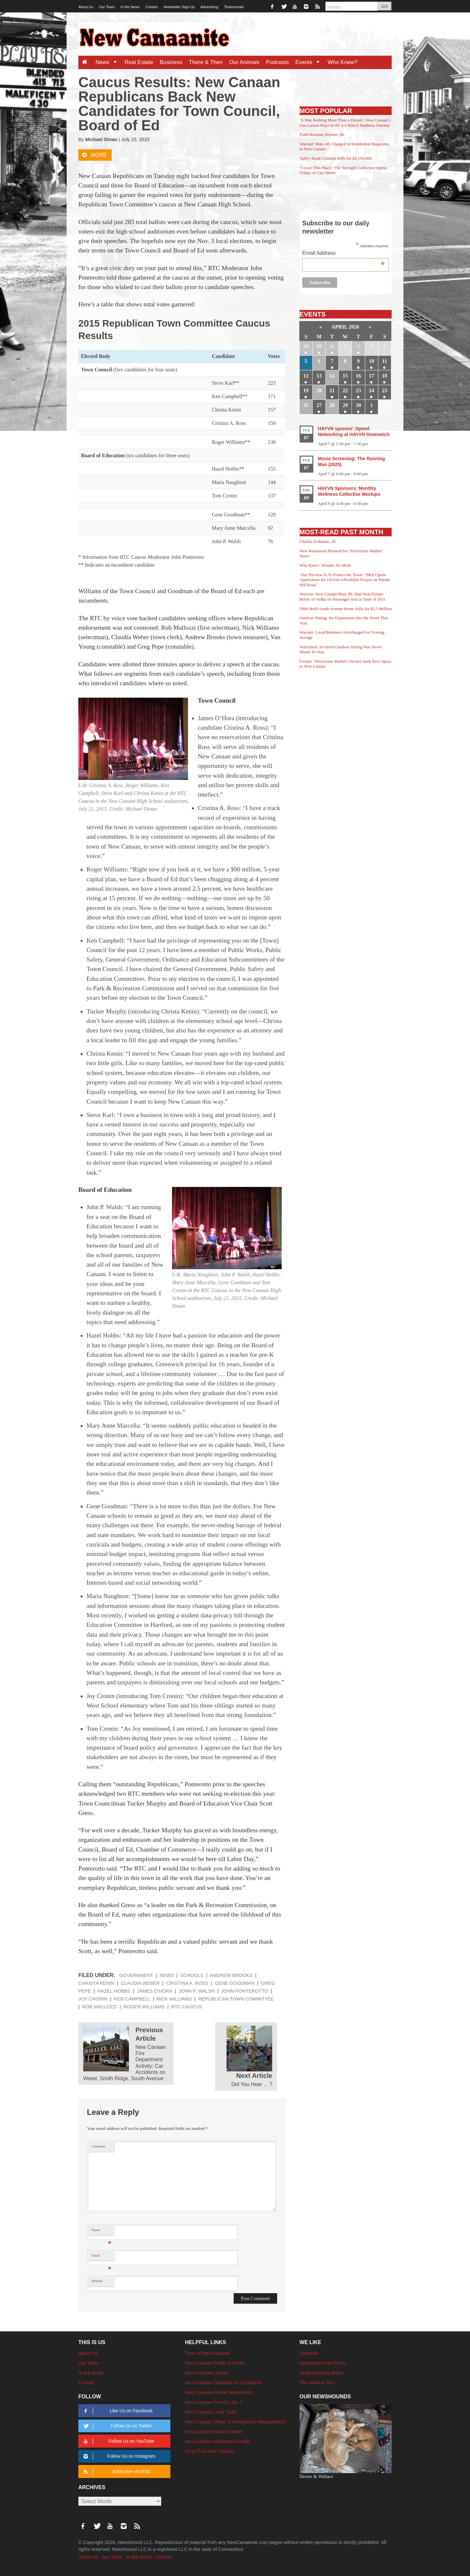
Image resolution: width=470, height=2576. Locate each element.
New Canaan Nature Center (214, 2431)
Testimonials (234, 7)
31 (332, 346)
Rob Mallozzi (99, 2006)
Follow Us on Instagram (118, 2456)
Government (136, 1975)
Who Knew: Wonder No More (325, 565)
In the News (129, 7)
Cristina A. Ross (187, 1983)
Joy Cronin (92, 1998)
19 (305, 390)
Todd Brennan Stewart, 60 (322, 134)
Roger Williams (144, 2006)
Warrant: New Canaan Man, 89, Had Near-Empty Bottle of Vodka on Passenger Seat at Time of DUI (342, 596)
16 (358, 376)
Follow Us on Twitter (116, 2425)
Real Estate (139, 62)
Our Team (107, 7)
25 (384, 390)
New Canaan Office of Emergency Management (235, 2421)
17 (371, 376)
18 (384, 376)
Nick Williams (174, 1998)
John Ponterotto (244, 1991)
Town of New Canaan (207, 2353)
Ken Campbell (132, 1998)
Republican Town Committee (236, 1998)
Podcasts (277, 62)
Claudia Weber (140, 1983)
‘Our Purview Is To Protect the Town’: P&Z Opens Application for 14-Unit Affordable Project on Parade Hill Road (345, 579)
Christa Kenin (96, 1983)
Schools (191, 1975)
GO (384, 6)
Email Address (343, 253)
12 (305, 376)
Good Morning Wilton (322, 2372)
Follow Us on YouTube (117, 2441)
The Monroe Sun (317, 2382)
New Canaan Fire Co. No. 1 (214, 2402)
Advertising (209, 7)
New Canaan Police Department (218, 2392)
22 (345, 390)
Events (309, 62)
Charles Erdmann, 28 (318, 541)
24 (371, 390)
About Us (85, 7)
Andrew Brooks (231, 1975)
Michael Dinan (101, 139)
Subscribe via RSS (115, 2471)
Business (171, 62)
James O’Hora (154, 1991)
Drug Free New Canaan (210, 2451)
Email (101, 2257)
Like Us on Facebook (117, 2410)
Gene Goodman (235, 1983)
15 (345, 376)
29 (305, 346)
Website (96, 2281)
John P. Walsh (196, 1991)
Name (101, 2231)
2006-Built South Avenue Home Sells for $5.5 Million (346, 608)
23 (358, 390)
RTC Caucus (186, 2006)
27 (318, 405)
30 (318, 346)
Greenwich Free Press (323, 2363)
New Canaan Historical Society (217, 2441)
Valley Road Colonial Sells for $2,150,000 (336, 158)
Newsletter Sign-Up (179, 7)
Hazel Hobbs (114, 1991)
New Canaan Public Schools (214, 2363)
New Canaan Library (206, 2372)
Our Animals (244, 62)
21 (332, 390)
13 (318, 376)
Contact (151, 7)
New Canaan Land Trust (210, 2412)
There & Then (206, 62)
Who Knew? (342, 62)
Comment (98, 2146)
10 (371, 361)
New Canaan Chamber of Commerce (223, 2382)
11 (384, 361)
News (108, 62)
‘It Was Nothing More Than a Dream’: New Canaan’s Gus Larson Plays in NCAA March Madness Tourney (345, 123)
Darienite (309, 2353)
